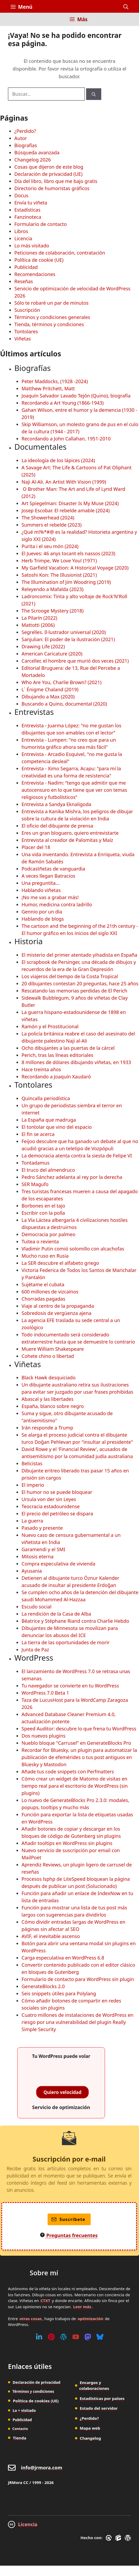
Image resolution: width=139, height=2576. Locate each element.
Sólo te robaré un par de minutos (51, 303)
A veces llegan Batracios (48, 876)
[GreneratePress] (110, 2538)
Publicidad (26, 267)
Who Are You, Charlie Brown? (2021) (62, 682)
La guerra (32, 1520)
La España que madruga (49, 1120)
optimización (90, 2318)
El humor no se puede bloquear (57, 1492)
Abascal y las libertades (48, 1399)
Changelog (90, 2438)
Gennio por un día (42, 911)
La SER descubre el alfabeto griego (60, 1263)
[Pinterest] (51, 2336)
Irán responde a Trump (47, 1427)
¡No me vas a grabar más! (50, 897)
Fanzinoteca (27, 217)
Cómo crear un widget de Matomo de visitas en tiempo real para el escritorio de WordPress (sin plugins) (75, 1785)
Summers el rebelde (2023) (52, 525)
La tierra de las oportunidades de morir (65, 1642)
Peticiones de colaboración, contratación (59, 253)
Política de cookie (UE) (39, 260)
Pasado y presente (42, 1528)
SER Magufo (35, 1184)
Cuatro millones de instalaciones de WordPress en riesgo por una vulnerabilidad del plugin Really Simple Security (77, 2022)
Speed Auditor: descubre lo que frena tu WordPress (79, 1728)
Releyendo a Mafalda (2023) (52, 589)
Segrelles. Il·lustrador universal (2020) (64, 632)
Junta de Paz (35, 1649)
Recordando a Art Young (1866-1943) (63, 403)
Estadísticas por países (102, 2398)
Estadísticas (27, 210)
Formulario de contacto (40, 224)
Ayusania (32, 1571)
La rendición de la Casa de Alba (56, 1614)
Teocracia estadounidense (51, 1506)
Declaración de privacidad (36, 2382)
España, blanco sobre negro (53, 1406)
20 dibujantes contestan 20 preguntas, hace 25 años (80, 983)
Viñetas (22, 338)
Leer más (82, 2306)
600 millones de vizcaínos (50, 1291)
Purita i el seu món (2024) (50, 546)
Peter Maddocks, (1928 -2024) (55, 381)
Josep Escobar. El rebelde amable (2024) (66, 510)
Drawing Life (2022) (43, 646)
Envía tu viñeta (30, 202)
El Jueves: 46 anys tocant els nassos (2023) (68, 553)
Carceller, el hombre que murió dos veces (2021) (75, 661)
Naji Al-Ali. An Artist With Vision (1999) (64, 482)
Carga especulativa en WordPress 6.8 (63, 1957)
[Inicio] (14, 22)
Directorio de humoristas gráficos (51, 188)
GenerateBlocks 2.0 (43, 1986)
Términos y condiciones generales (52, 317)
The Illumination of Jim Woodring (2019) (66, 582)
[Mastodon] (88, 2336)
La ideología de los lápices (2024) (58, 460)
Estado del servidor (99, 2408)
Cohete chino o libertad (48, 1356)
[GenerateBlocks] (119, 2538)
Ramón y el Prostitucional (50, 1026)
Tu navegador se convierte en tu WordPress (70, 1685)
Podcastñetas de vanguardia (53, 868)
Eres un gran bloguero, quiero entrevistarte (70, 833)
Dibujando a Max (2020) (48, 696)
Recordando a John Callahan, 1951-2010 (66, 438)
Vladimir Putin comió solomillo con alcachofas (73, 1248)
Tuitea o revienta (40, 1241)
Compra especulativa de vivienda (58, 1563)
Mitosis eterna (37, 1556)
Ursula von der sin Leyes (49, 1499)
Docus (21, 195)
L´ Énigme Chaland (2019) (50, 689)
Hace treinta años (41, 1069)
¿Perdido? (25, 131)
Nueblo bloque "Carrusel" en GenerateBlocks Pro (76, 1743)
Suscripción (27, 310)
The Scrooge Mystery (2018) (52, 610)
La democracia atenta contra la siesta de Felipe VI (77, 1155)
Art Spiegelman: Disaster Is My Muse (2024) (70, 503)
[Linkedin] (39, 2336)
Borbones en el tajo (43, 1205)
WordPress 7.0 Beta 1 (45, 1693)
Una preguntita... (41, 883)
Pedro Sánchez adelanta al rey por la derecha (72, 1177)
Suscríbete (68, 2219)
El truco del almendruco (48, 1170)
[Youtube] (75, 2336)
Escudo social (37, 1606)
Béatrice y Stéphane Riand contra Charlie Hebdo (75, 1621)
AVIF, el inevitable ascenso (51, 1936)
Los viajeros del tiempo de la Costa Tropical (70, 976)
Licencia (23, 238)
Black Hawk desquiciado (48, 1377)
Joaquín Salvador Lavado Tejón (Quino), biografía (76, 395)
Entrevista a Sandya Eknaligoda (56, 804)
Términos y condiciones (33, 2391)
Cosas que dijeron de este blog (48, 167)
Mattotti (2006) (38, 625)
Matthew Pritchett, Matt (48, 388)
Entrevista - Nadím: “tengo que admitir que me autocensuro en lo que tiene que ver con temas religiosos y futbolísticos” (74, 790)
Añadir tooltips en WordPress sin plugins (67, 1843)
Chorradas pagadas (43, 1299)
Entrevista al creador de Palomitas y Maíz (67, 840)
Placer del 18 (36, 847)
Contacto (20, 2428)
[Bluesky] (99, 2336)
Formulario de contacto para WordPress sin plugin (78, 1979)
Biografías (25, 145)
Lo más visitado (31, 245)
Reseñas (23, 281)
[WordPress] (63, 2336)
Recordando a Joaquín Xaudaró (56, 1076)
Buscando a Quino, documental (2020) (64, 704)
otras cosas (30, 2318)
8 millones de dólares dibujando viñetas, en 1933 (76, 1062)
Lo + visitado (24, 2410)
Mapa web (90, 2428)
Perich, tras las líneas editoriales (57, 1055)
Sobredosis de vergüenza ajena (56, 1313)
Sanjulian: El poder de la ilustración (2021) (68, 639)
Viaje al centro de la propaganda (58, 1306)
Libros (21, 231)
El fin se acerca (38, 1134)
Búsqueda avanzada (37, 152)
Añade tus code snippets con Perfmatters (68, 1771)
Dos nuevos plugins (43, 1736)
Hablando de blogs (43, 919)
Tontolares (26, 331)
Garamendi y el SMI (43, 1549)
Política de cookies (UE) (36, 2400)
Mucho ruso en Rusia (45, 1256)
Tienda (19, 2438)
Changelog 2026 (32, 159)
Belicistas (32, 1463)
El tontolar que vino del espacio (57, 1127)
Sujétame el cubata (43, 1284)
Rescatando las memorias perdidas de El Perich (74, 990)
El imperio (33, 1485)
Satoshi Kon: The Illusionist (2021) (59, 575)
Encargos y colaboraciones (94, 2385)
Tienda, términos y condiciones (49, 324)
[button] (126, 7)
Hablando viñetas (41, 890)
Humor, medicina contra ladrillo (57, 904)
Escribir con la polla (43, 1213)
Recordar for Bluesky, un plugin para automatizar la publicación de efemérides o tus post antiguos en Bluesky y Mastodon (79, 1757)
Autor (20, 138)
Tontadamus (35, 1163)
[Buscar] (93, 94)
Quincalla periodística (46, 1098)
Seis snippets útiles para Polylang (59, 1993)
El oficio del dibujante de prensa (57, 826)
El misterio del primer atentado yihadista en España (79, 955)
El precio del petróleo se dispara (57, 1513)
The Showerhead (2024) (48, 517)
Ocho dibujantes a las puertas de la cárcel (68, 1048)
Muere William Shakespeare (53, 1349)
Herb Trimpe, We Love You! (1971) (59, 560)
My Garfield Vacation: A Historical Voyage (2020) (75, 568)
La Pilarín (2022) (39, 618)
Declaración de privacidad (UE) (48, 174)
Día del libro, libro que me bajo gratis (55, 181)
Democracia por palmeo (48, 1234)
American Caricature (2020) (52, 653)
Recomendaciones (34, 274)
